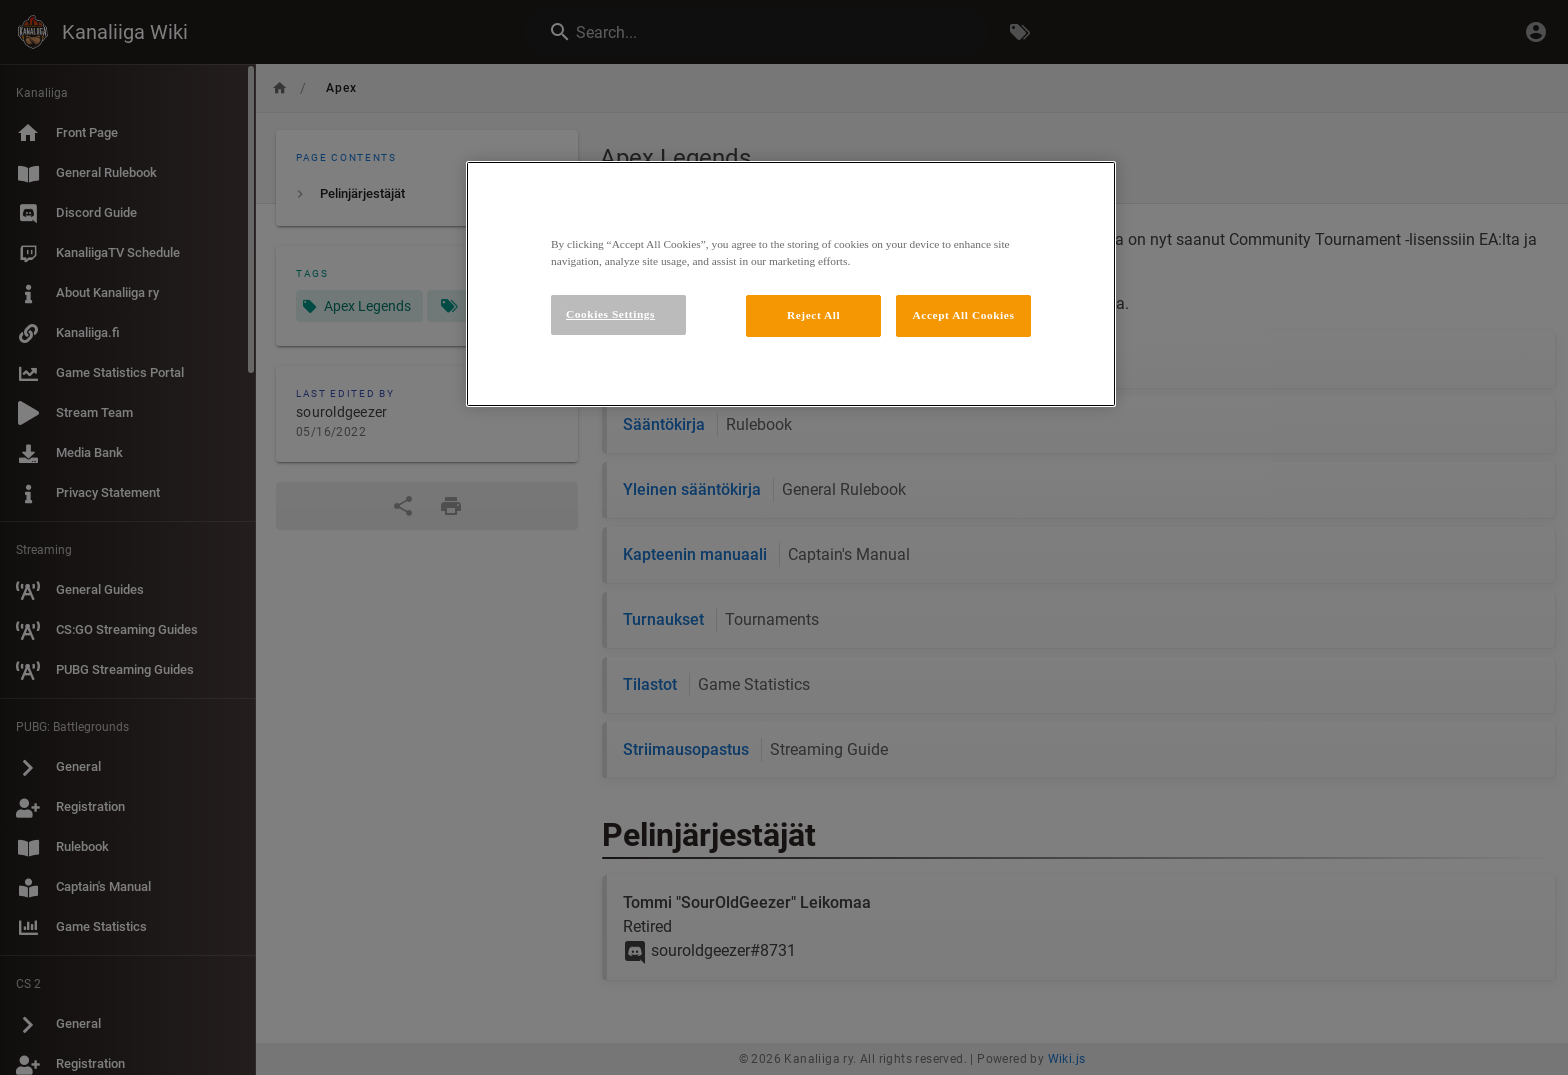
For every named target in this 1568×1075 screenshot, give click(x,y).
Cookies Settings (610, 314)
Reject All (813, 315)
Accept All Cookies (964, 315)
